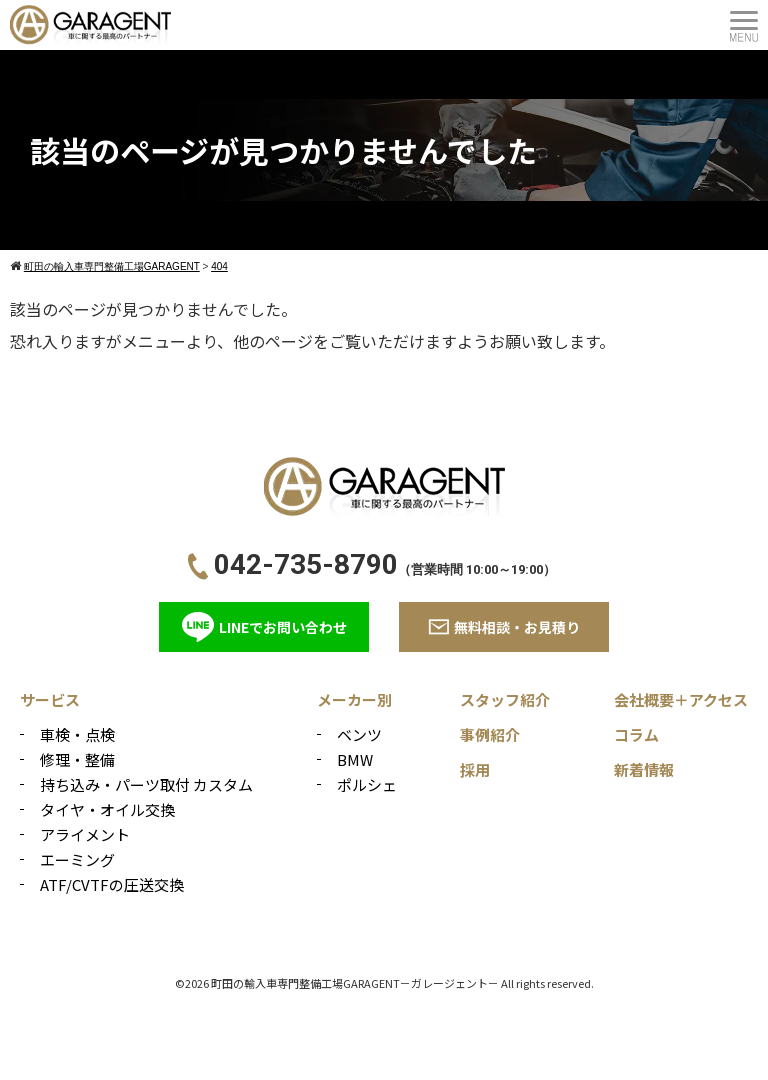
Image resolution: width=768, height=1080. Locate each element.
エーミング (77, 859)
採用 (475, 769)
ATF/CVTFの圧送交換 (112, 884)
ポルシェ (367, 784)
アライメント (85, 834)
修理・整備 (77, 759)
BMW (355, 759)
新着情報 (644, 769)
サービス (50, 699)
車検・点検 (77, 734)
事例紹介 (490, 734)
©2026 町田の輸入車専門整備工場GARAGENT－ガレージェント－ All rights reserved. (384, 983)
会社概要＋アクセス (681, 699)
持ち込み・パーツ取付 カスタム (146, 784)
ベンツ (359, 734)
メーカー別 (354, 699)
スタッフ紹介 (505, 699)
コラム (636, 734)
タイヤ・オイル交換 (107, 809)
